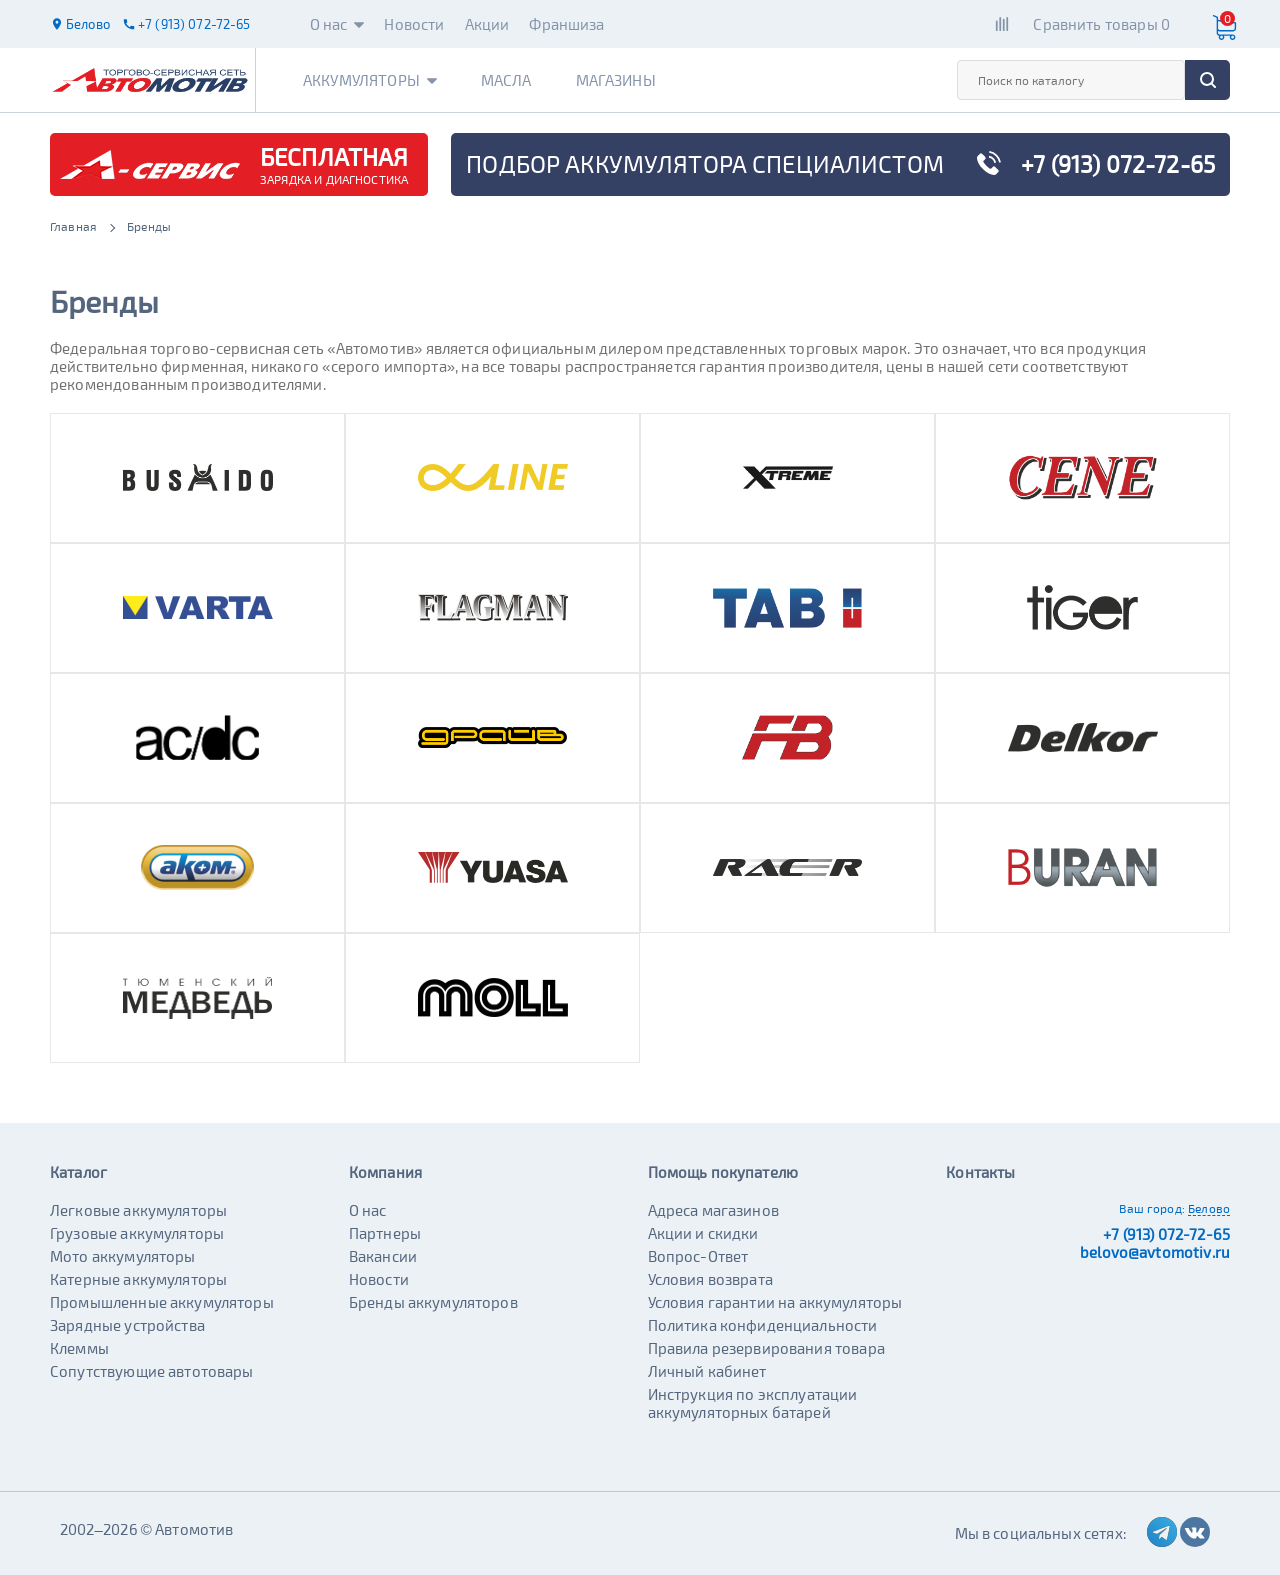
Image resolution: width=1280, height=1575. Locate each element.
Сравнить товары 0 (1101, 24)
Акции (487, 24)
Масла (506, 80)
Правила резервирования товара (766, 1348)
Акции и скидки (703, 1233)
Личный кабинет (707, 1371)
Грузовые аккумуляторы (137, 1233)
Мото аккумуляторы (123, 1256)
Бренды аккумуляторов (433, 1302)
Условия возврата (710, 1279)
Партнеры (385, 1233)
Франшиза (566, 24)
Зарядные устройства (127, 1325)
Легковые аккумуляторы (138, 1210)
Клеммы (79, 1348)
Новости (414, 24)
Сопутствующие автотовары (152, 1371)
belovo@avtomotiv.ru (1155, 1252)
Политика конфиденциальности (763, 1325)
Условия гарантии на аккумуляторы (775, 1302)
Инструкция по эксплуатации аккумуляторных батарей (753, 1403)
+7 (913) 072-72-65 (1166, 1234)
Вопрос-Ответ (698, 1256)
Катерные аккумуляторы (138, 1279)
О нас (337, 24)
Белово (1209, 1208)
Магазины (616, 80)
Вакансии (383, 1256)
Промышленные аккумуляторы (162, 1302)
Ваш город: (1152, 1208)
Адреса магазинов (713, 1210)
